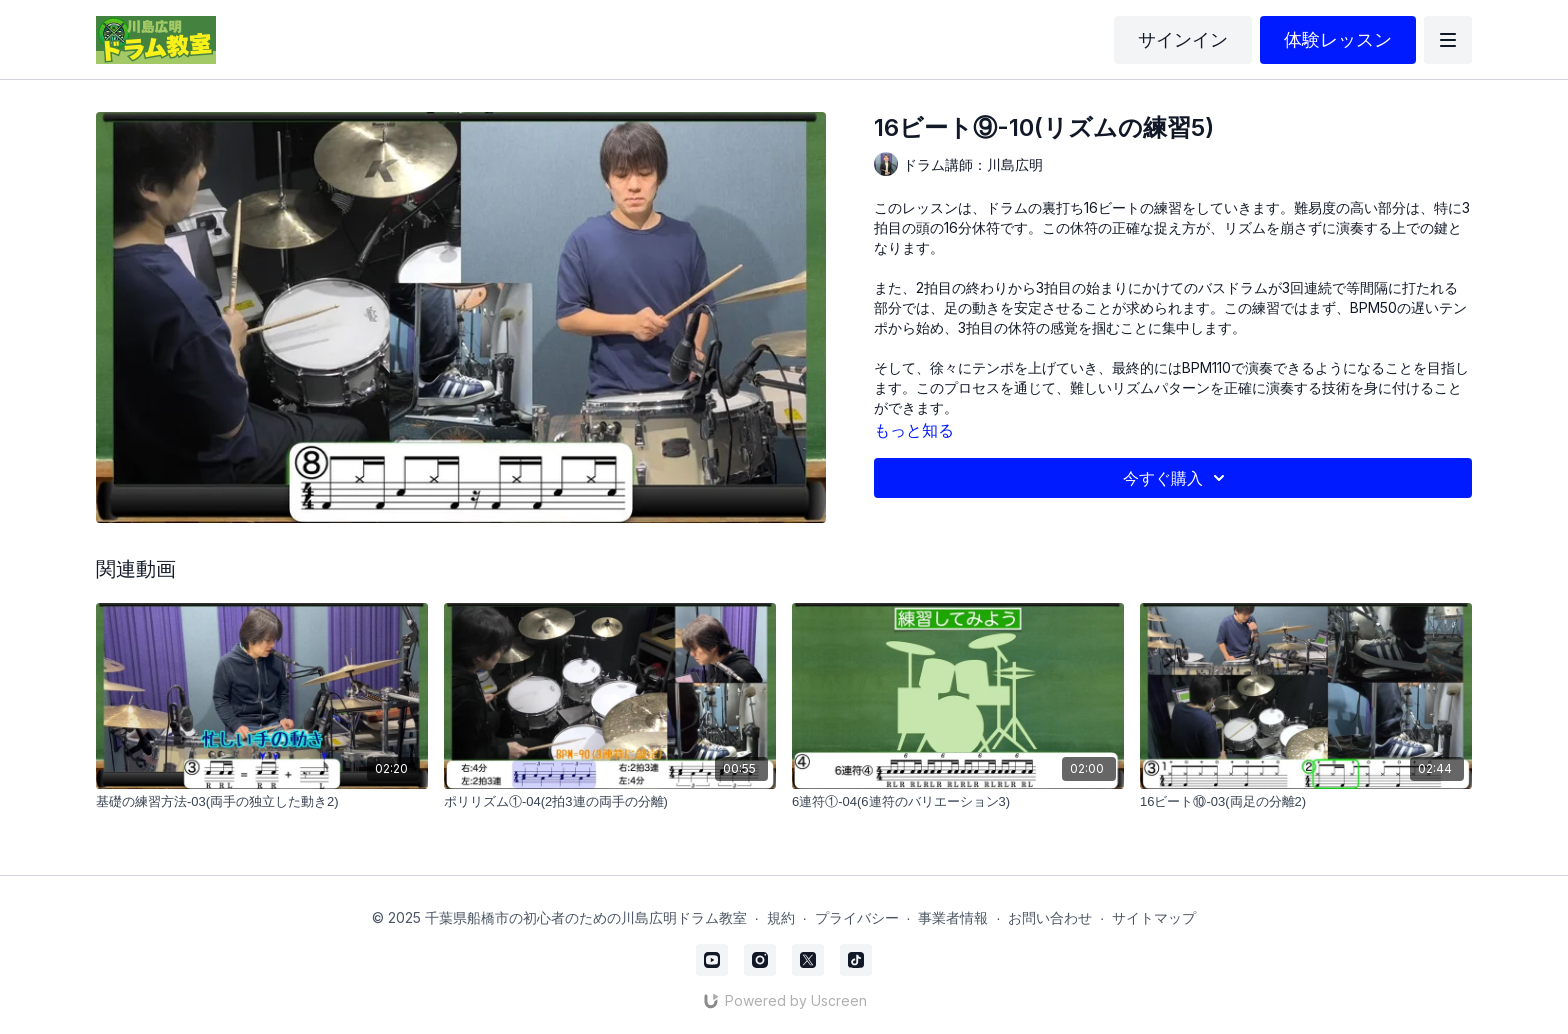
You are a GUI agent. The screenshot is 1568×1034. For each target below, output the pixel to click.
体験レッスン (1338, 39)
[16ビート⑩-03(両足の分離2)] (1306, 802)
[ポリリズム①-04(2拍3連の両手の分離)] (610, 802)
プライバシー (857, 917)
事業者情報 (953, 917)
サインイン (1183, 39)
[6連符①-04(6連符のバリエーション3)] (958, 802)
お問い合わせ (1050, 917)
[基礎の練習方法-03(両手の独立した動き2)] (262, 802)
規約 (781, 917)
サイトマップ (1154, 917)
